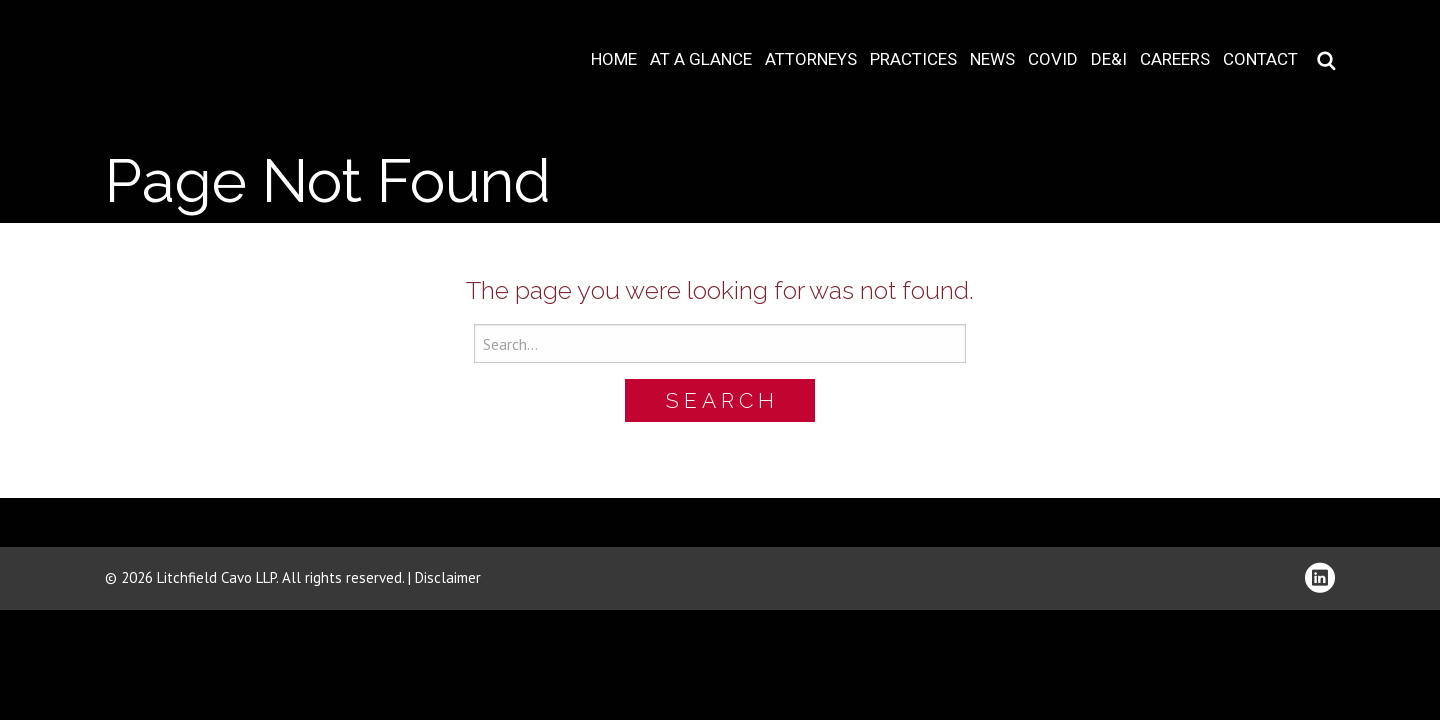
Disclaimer (448, 577)
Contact (1260, 59)
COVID (1053, 59)
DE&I (1109, 59)
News (992, 59)
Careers (1175, 59)
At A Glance (701, 59)
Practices (913, 59)
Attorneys (811, 59)
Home (614, 59)
